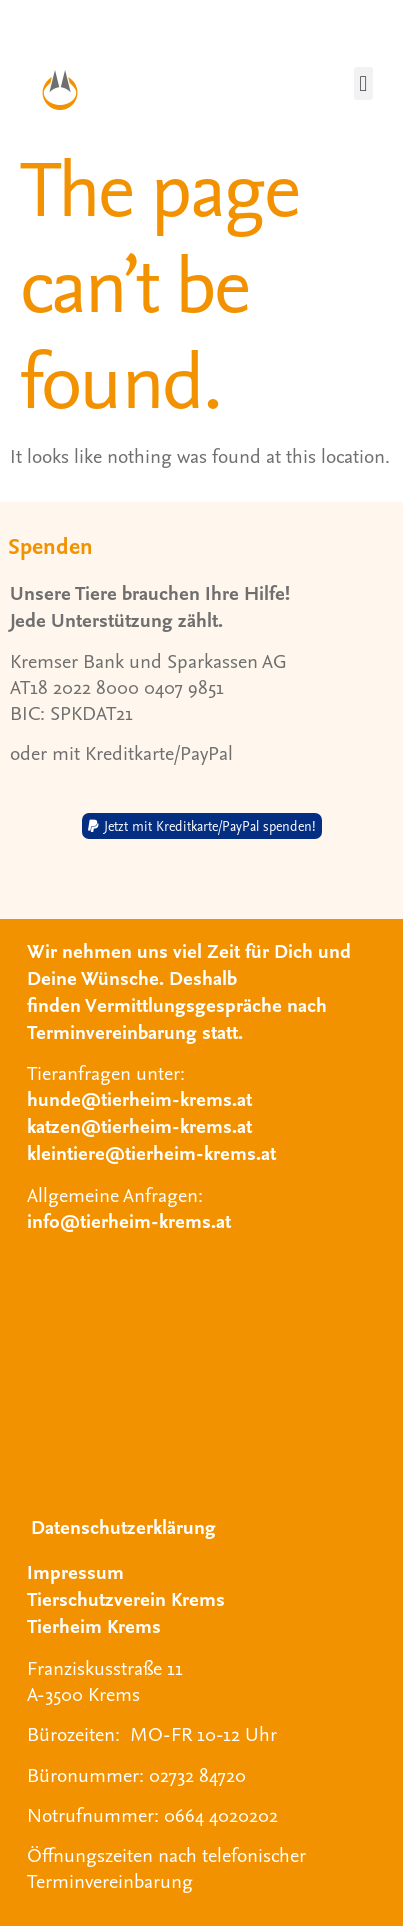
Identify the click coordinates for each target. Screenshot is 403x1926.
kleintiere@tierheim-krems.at (151, 1152)
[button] (363, 83)
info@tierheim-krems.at (129, 1220)
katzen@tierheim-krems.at (139, 1125)
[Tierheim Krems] (201, 1370)
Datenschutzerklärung (123, 1526)
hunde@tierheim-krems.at (139, 1098)
